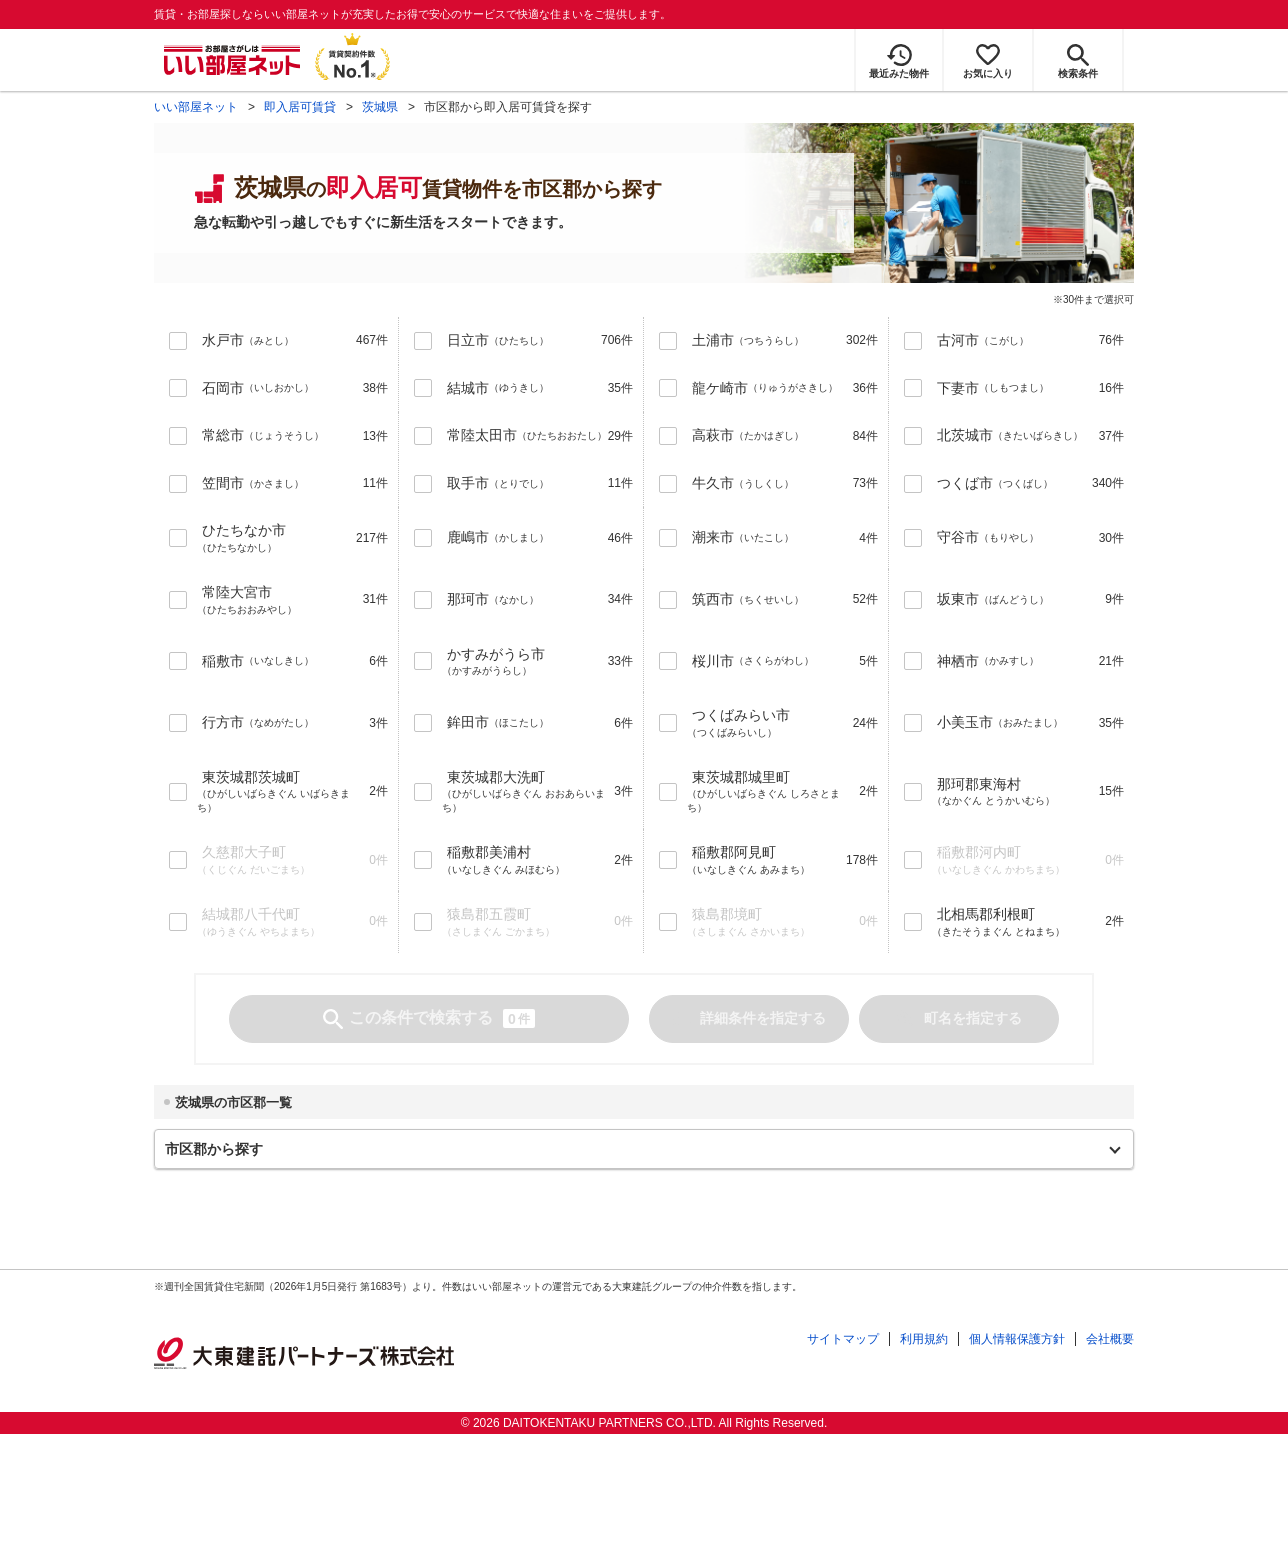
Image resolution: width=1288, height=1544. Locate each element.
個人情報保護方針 (1017, 1339)
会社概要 (1110, 1339)
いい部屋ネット (196, 107)
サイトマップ (843, 1339)
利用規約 (924, 1339)
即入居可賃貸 (300, 107)
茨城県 (380, 107)
